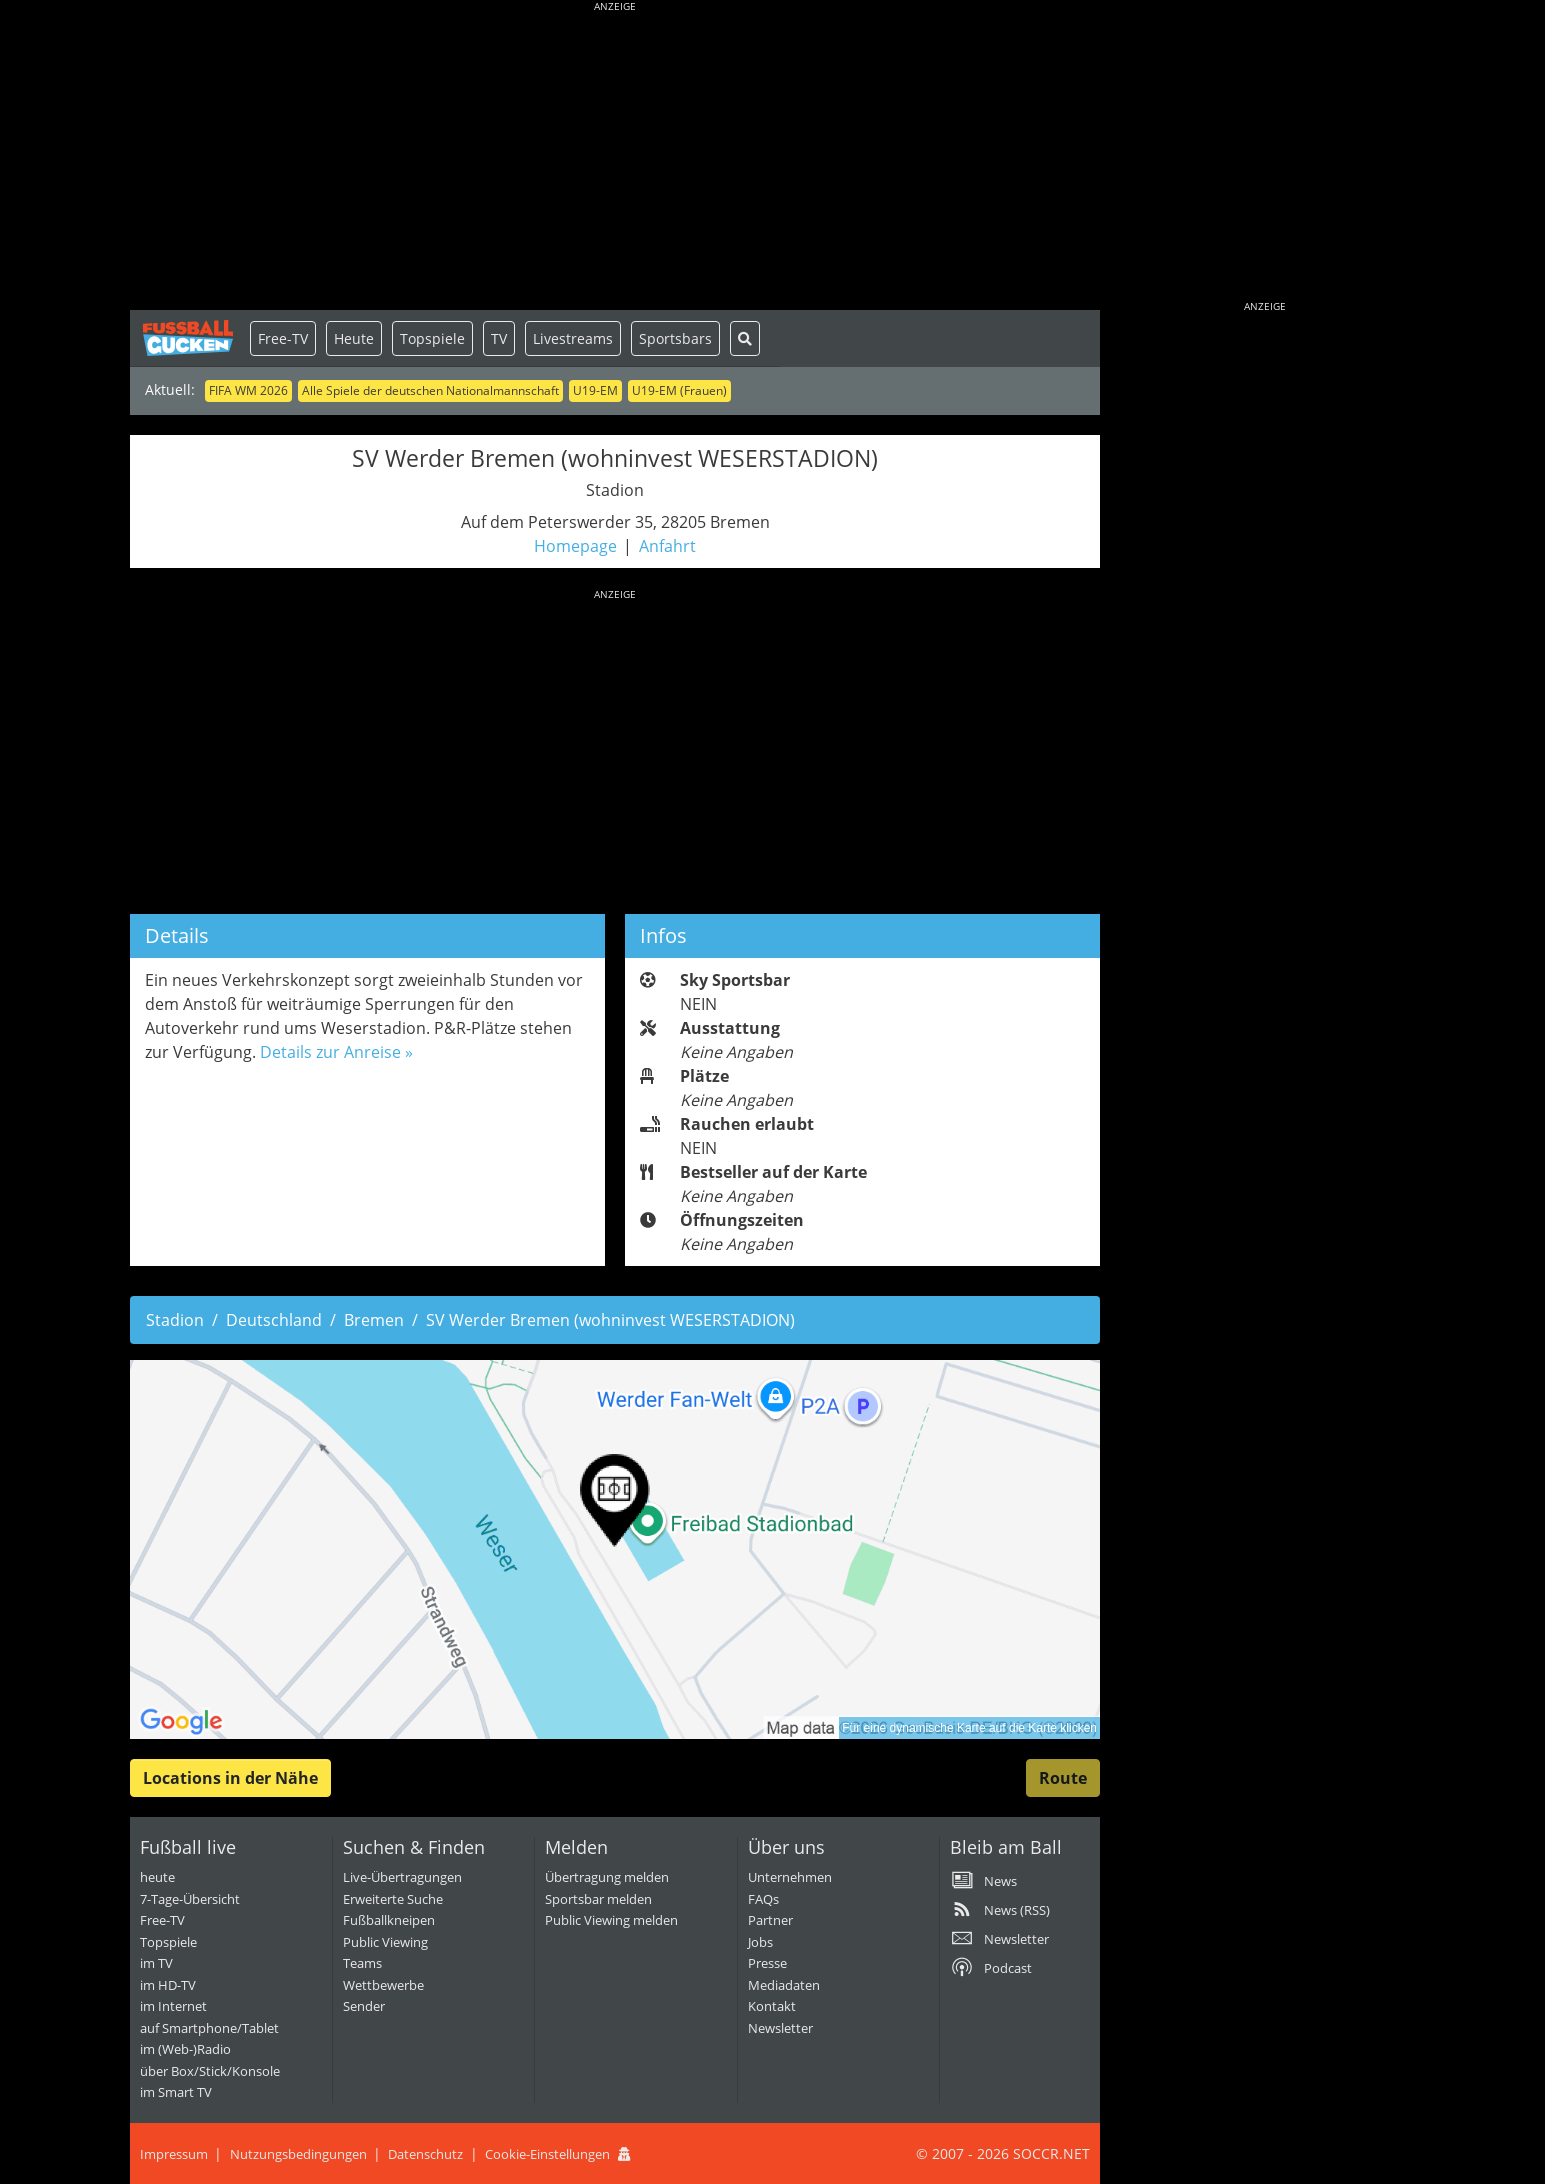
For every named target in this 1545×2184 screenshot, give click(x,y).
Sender (364, 2006)
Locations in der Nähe (230, 1778)
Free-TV (283, 338)
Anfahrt (667, 546)
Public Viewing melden (611, 1920)
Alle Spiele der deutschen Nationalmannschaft (430, 390)
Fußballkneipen (389, 1920)
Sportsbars (675, 338)
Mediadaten (784, 1985)
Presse (767, 1963)
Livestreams (573, 338)
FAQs (763, 1899)
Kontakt (772, 2006)
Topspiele (432, 338)
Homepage (575, 546)
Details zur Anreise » (336, 1052)
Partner (770, 1920)
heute (157, 1877)
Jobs (760, 1942)
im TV (156, 1963)
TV (499, 338)
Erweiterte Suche (393, 1899)
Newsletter (780, 2028)
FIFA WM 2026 (248, 390)
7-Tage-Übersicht (190, 1899)
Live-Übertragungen (402, 1877)
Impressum (174, 2154)
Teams (362, 1963)
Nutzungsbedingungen (298, 2154)
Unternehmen (790, 1877)
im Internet (173, 2006)
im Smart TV (176, 2092)
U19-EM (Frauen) (679, 390)
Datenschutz (425, 2154)
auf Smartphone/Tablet (209, 2028)
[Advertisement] (615, 160)
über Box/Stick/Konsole (210, 2071)
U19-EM (595, 390)
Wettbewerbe (383, 1985)
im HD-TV (168, 1985)
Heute (354, 338)
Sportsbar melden (598, 1899)
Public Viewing (385, 1942)
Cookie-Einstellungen (547, 2154)
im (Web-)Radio (185, 2049)
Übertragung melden (607, 1877)
